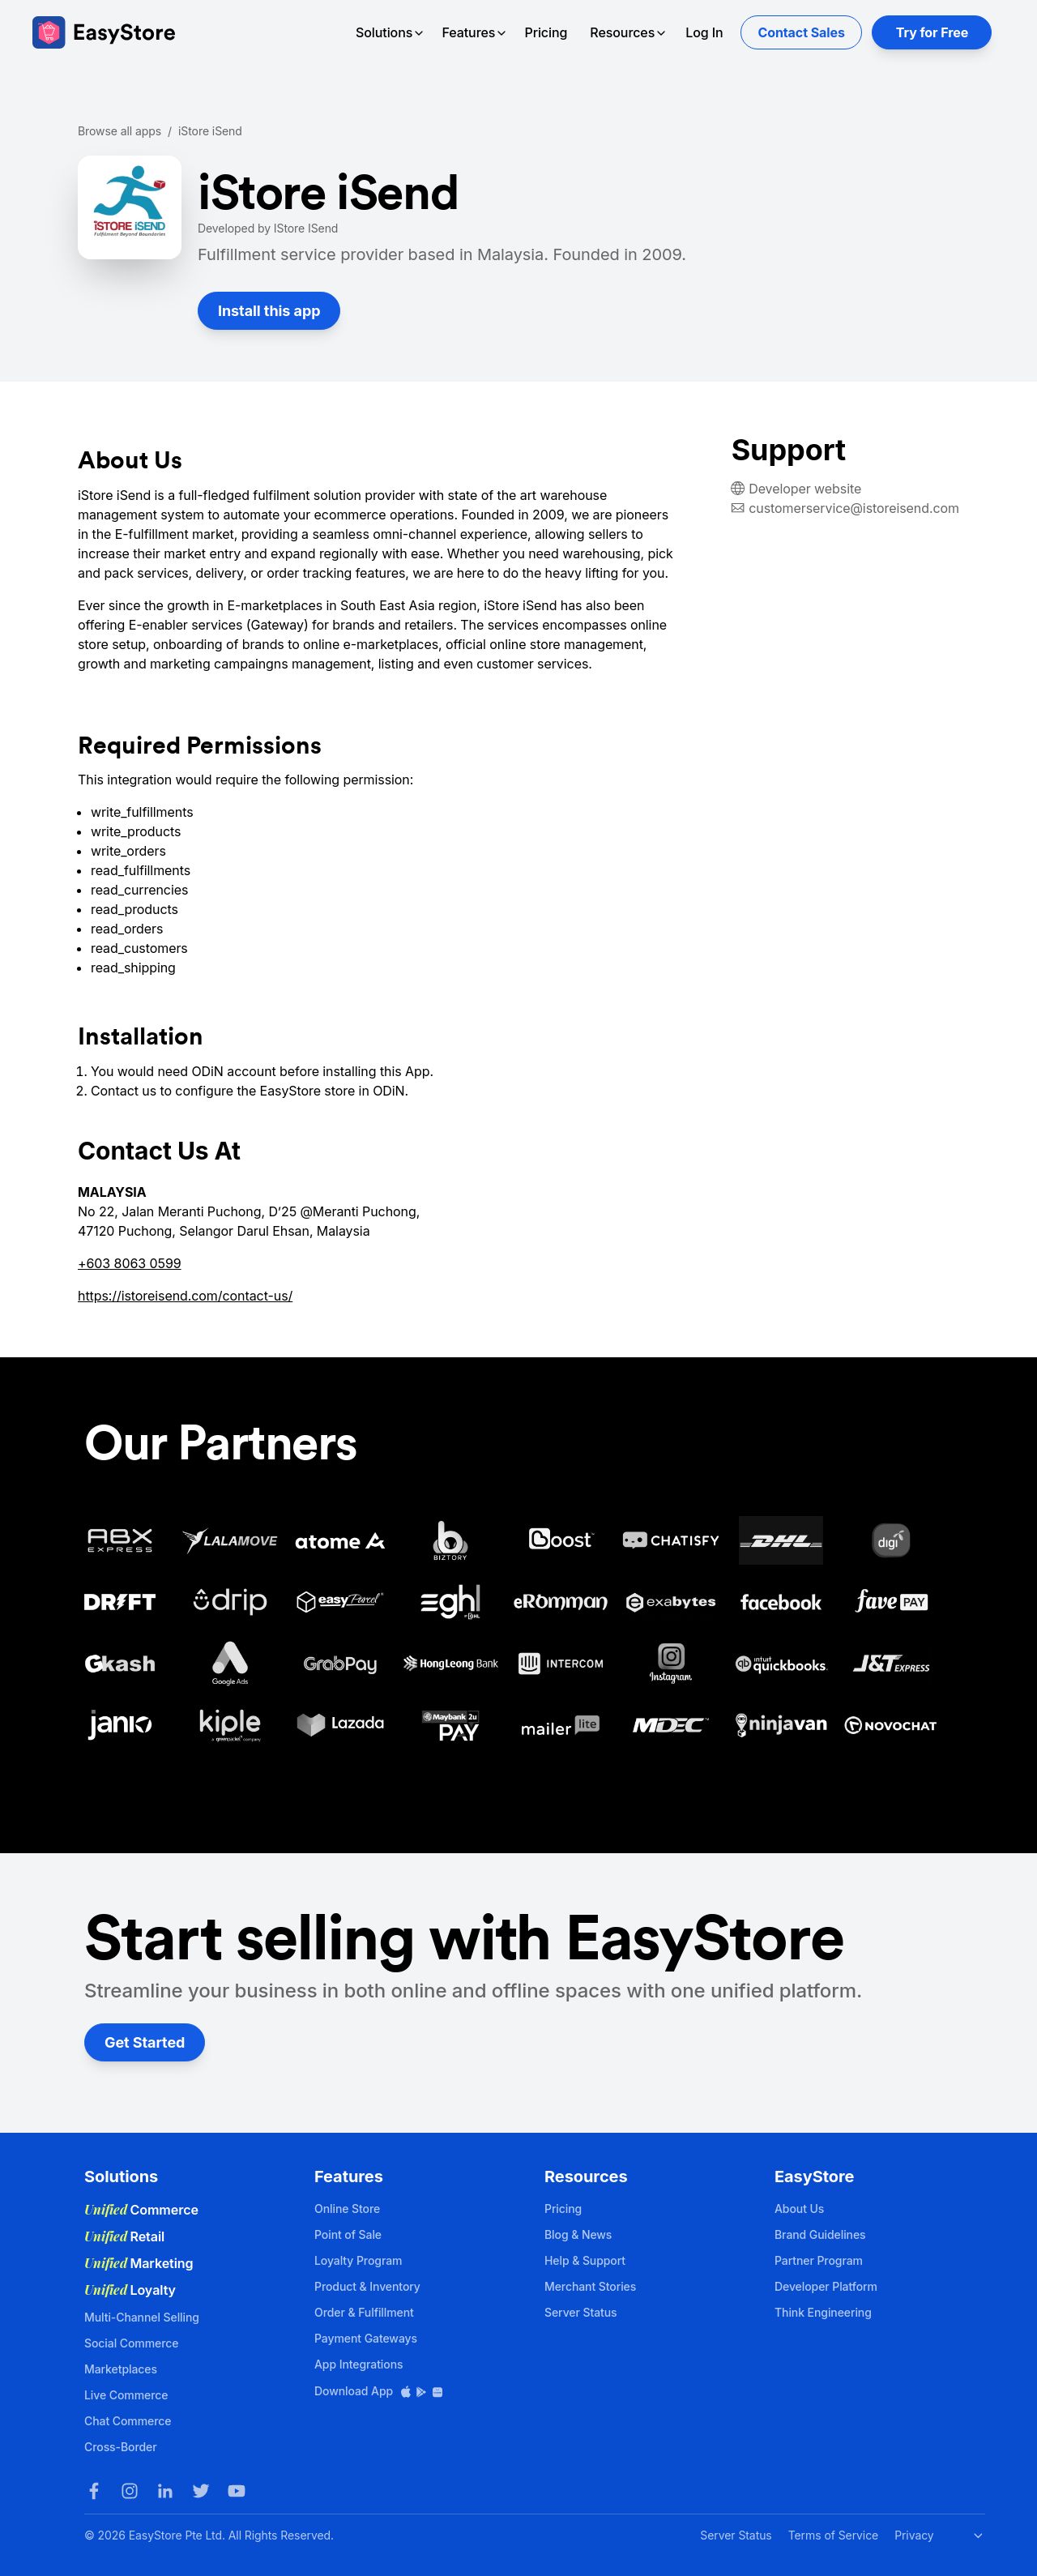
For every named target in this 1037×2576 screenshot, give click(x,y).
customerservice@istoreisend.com (854, 508)
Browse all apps (119, 131)
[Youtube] (236, 2491)
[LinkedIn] (165, 2491)
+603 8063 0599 (129, 1263)
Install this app (269, 310)
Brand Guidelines (820, 2234)
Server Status (580, 2312)
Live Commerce (126, 2395)
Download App (379, 2391)
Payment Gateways (365, 2338)
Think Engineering (823, 2312)
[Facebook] (94, 2491)
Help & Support (584, 2260)
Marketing (139, 2263)
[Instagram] (129, 2491)
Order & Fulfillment (364, 2312)
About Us (799, 2208)
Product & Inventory (367, 2286)
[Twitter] (201, 2491)
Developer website (805, 489)
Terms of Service (833, 2535)
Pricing (545, 32)
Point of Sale (348, 2234)
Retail (124, 2236)
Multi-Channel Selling (141, 2317)
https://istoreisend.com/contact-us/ (185, 1296)
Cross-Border (120, 2447)
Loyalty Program (358, 2260)
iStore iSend (210, 131)
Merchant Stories (590, 2286)
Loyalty (130, 2290)
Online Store (347, 2208)
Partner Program (819, 2260)
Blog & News (578, 2234)
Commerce (141, 2210)
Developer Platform (826, 2286)
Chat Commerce (127, 2421)
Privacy (913, 2535)
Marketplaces (120, 2369)
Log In (704, 32)
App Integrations (358, 2364)
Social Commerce (131, 2343)
